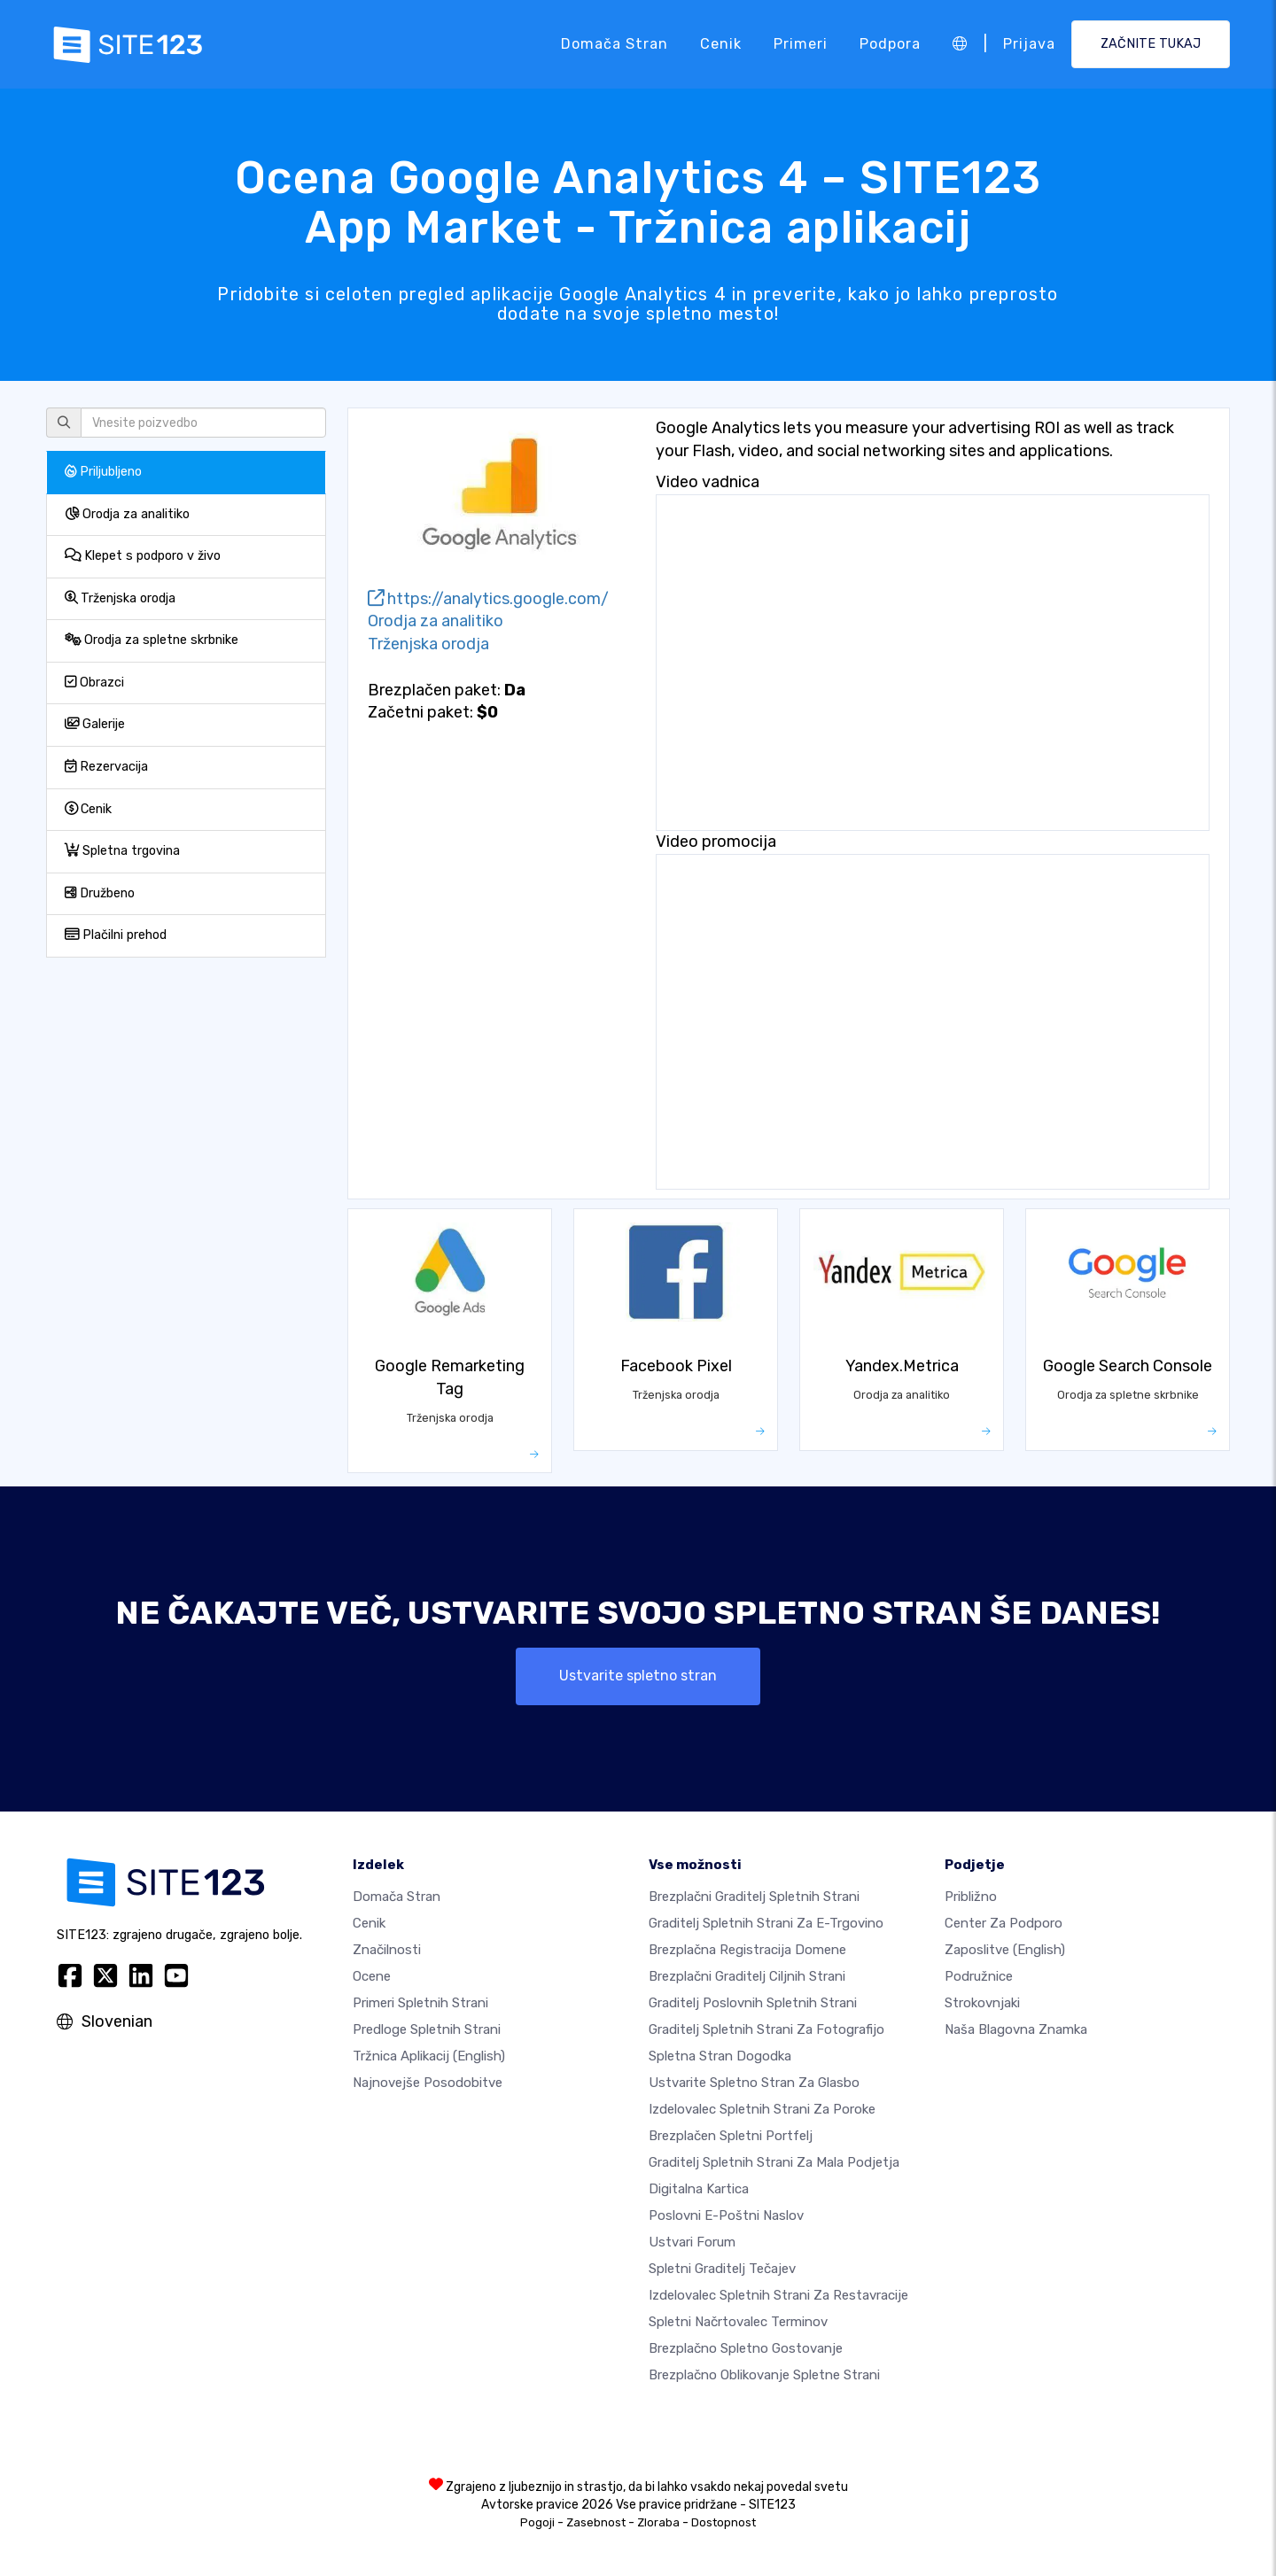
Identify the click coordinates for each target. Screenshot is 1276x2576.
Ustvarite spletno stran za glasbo (754, 2083)
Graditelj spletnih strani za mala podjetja (774, 2162)
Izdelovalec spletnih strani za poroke (762, 2109)
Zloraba (658, 2522)
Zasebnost (596, 2522)
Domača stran (614, 43)
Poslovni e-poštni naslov (726, 2215)
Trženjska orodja (120, 598)
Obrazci (94, 682)
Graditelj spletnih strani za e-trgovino (766, 1923)
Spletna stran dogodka (720, 2056)
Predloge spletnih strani (427, 2029)
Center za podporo (1003, 1923)
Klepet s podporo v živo (143, 555)
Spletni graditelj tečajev (722, 2269)
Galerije (95, 724)
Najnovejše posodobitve (427, 2083)
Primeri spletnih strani (420, 2003)
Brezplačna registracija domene (747, 1950)
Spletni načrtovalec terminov (738, 2322)
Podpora (890, 43)
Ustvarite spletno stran (638, 1675)
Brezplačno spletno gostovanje (746, 2348)
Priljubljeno (103, 471)
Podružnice (979, 1976)
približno (971, 1897)
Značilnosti (387, 1950)
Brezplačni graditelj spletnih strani (754, 1897)
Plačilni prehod (116, 935)
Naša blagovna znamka (1016, 2029)
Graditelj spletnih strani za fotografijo (766, 2029)
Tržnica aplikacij (429, 2056)
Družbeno (100, 893)
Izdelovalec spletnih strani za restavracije (778, 2295)
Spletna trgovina (122, 850)
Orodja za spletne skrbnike (151, 640)
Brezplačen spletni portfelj (731, 2136)
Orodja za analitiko (127, 514)
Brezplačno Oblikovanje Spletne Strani (764, 2375)
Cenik (721, 43)
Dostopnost (723, 2522)
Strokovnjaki (982, 2003)
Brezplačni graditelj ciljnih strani (747, 1976)
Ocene (372, 1976)
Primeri (801, 43)
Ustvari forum (692, 2242)
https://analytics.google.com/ (488, 599)
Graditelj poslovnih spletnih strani (753, 2003)
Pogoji (537, 2522)
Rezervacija (106, 766)
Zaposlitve (1005, 1950)
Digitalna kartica (699, 2189)
